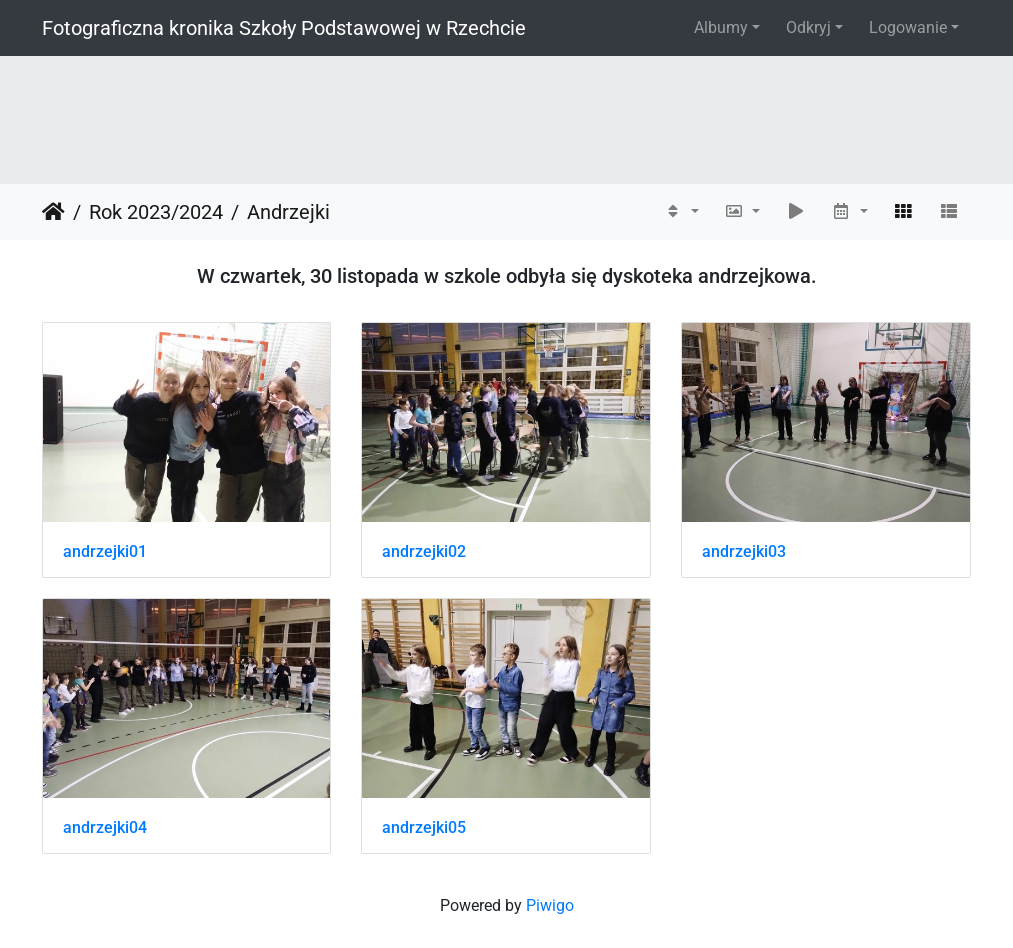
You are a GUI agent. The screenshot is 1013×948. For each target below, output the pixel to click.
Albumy (721, 27)
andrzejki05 (424, 827)
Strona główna (53, 212)
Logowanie (908, 27)
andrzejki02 (424, 551)
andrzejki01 (105, 551)
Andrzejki (288, 212)
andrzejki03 (744, 551)
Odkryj (808, 27)
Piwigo (550, 905)
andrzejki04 (105, 827)
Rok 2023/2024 (156, 212)
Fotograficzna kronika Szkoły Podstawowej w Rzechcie (284, 28)
